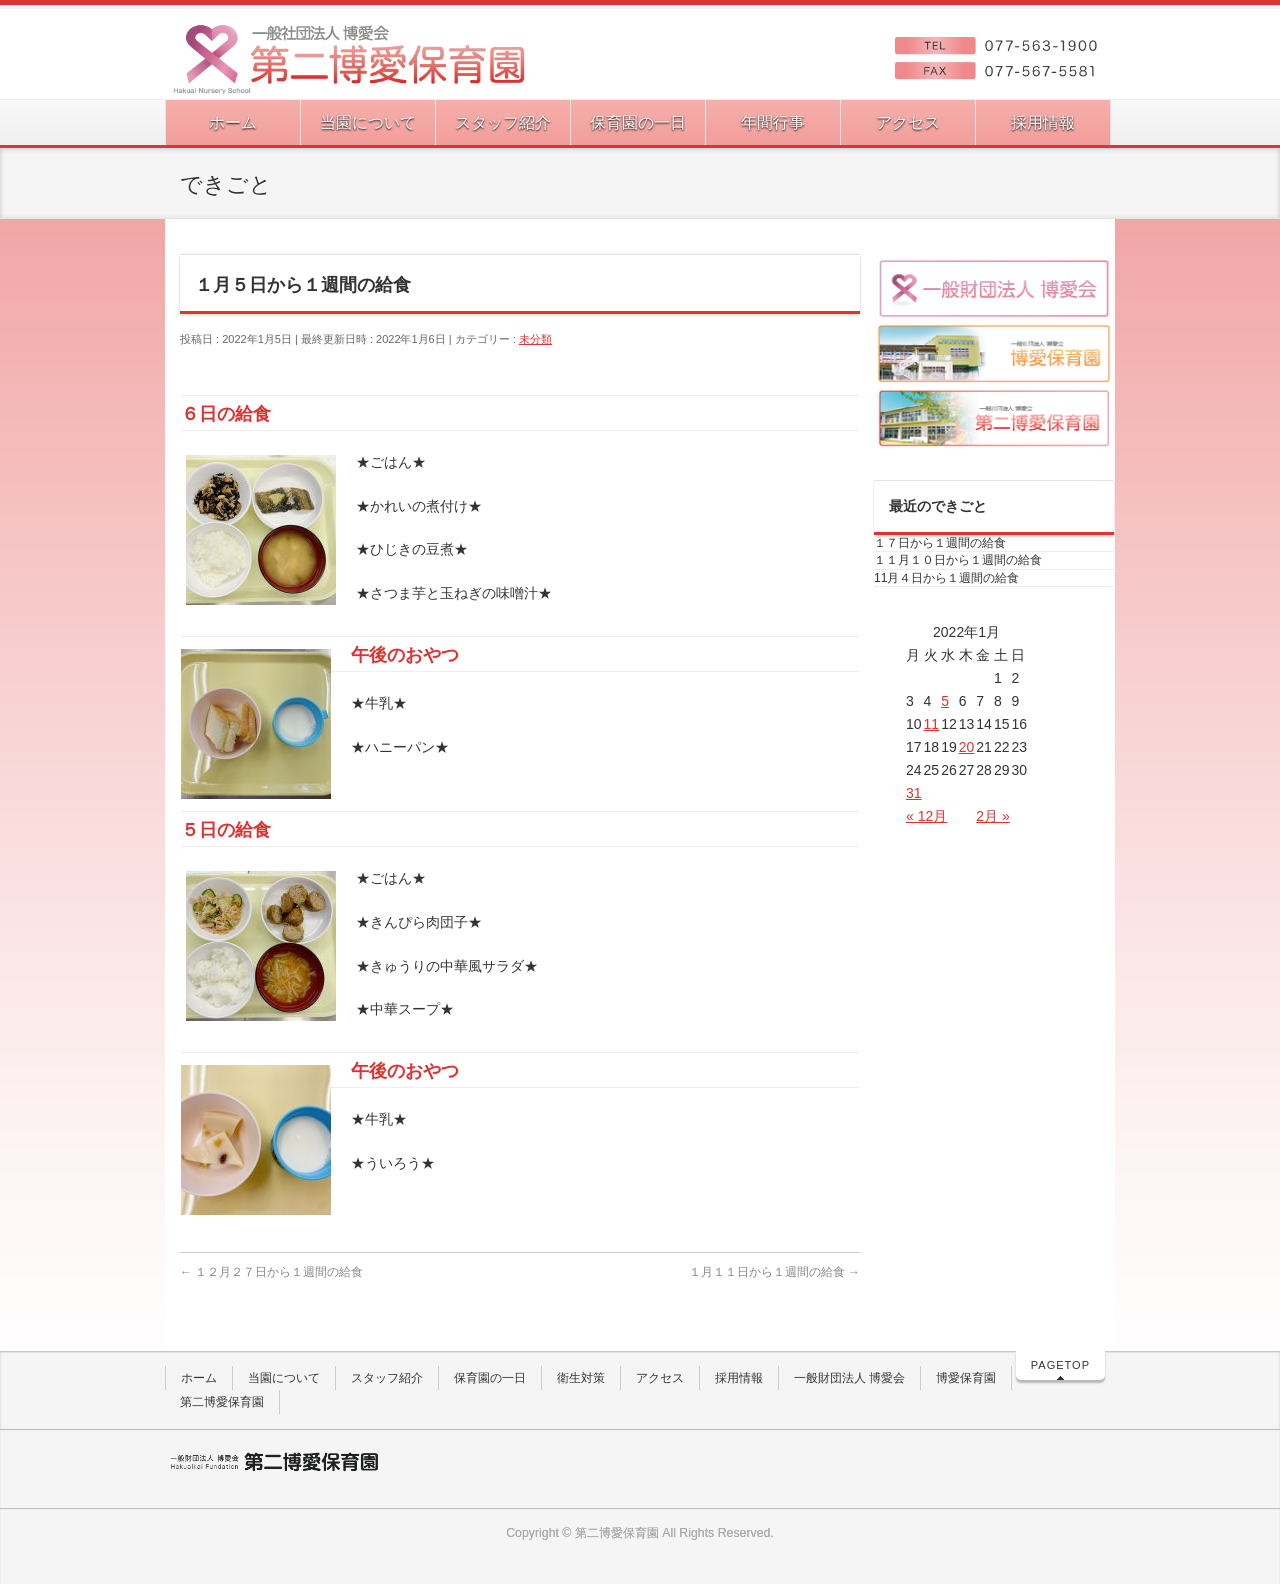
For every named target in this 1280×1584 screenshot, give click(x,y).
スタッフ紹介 (387, 1378)
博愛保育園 (966, 1378)
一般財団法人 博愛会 (849, 1378)
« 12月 (926, 816)
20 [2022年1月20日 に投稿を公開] (967, 747)
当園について (284, 1378)
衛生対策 (581, 1378)
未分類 (535, 339)
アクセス (660, 1378)
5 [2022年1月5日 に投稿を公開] (945, 701)
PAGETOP (1060, 1365)
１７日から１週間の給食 (940, 543)
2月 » (992, 816)
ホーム (199, 1378)
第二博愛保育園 (222, 1402)
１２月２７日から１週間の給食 (271, 1272)
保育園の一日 (490, 1378)
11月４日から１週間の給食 (946, 578)
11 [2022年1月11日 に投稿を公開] (932, 724)
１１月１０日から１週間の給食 (958, 560)
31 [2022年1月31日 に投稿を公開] (914, 793)
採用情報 (739, 1378)
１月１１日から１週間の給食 (774, 1272)
